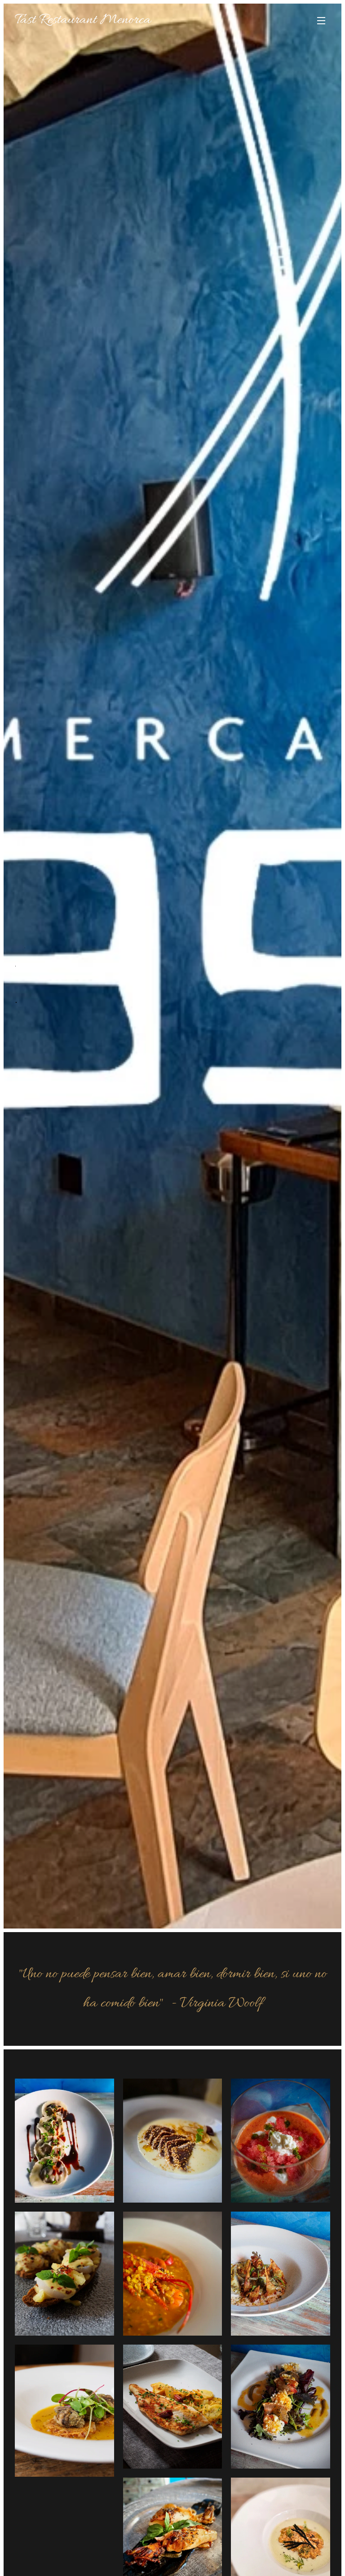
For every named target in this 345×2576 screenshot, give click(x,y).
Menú (321, 20)
